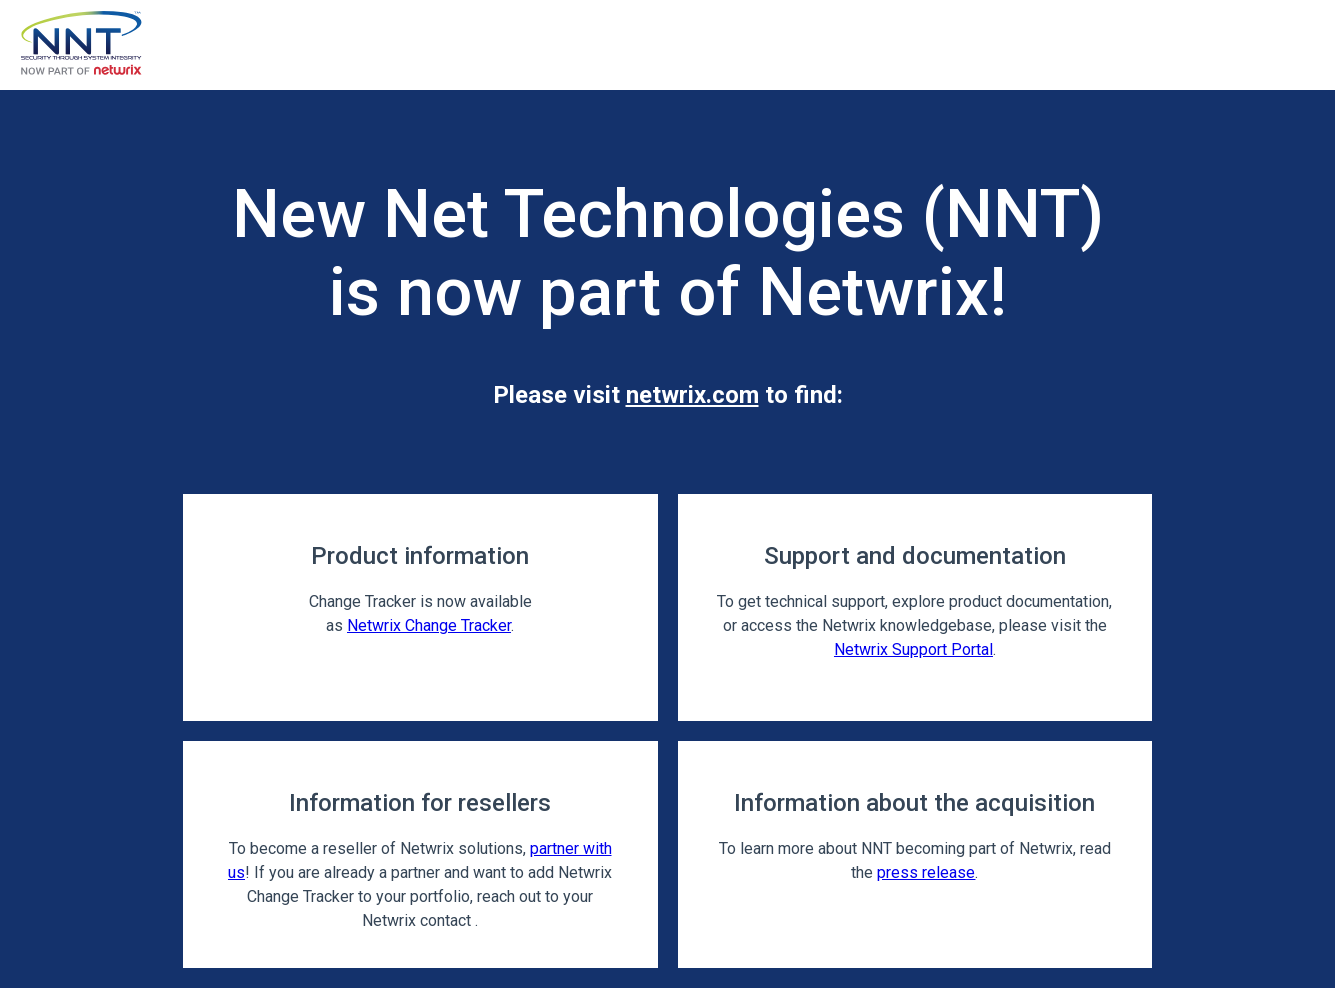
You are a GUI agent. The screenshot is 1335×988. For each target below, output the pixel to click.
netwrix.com (692, 395)
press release (926, 872)
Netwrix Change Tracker (429, 625)
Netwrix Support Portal (913, 649)
